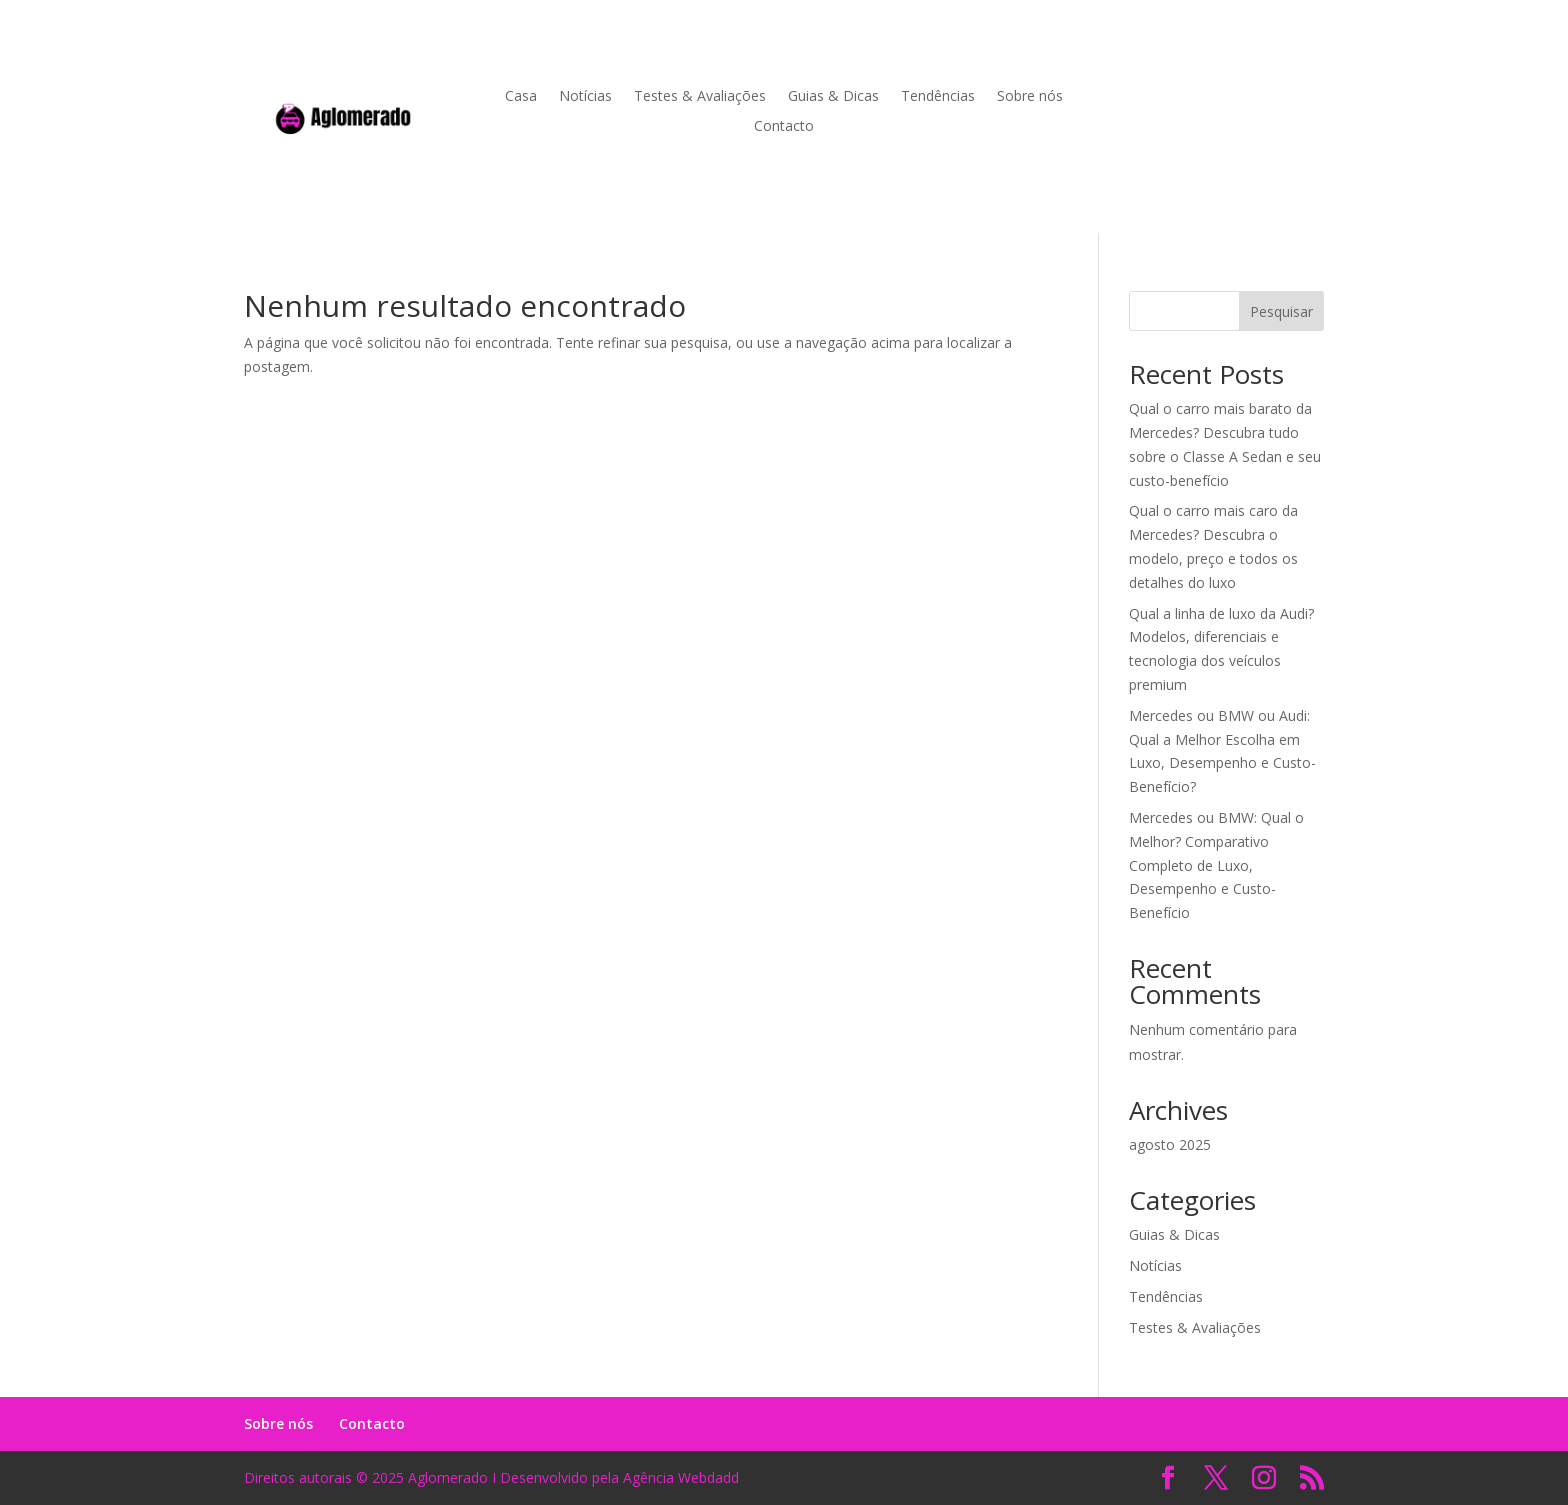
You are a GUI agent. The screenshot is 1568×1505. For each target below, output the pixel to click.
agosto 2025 (1170, 1144)
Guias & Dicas (833, 97)
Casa (521, 97)
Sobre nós (1030, 97)
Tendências (938, 97)
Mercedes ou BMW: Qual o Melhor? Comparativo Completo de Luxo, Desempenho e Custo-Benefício (1216, 865)
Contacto (784, 127)
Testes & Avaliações (700, 97)
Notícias (585, 97)
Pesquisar (1281, 311)
